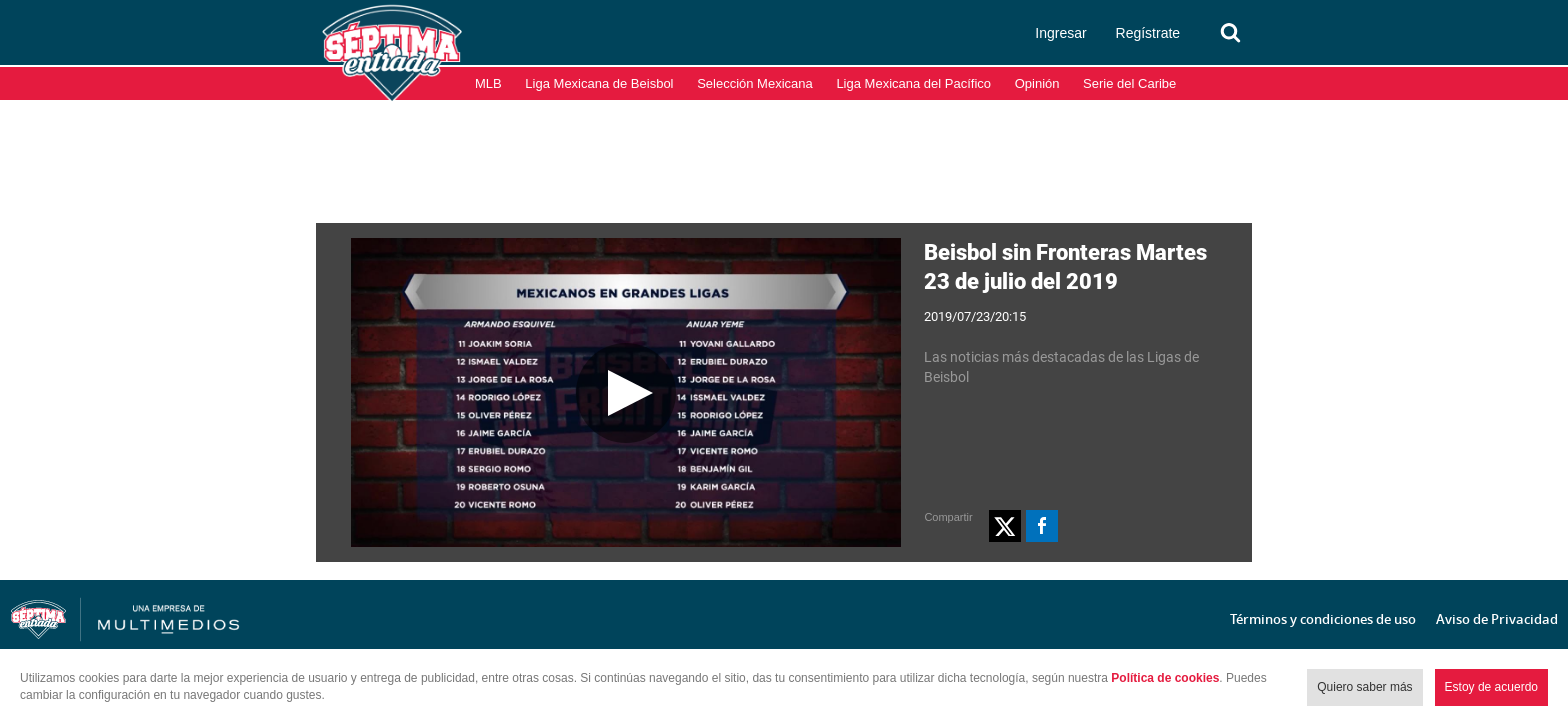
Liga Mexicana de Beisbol (599, 83)
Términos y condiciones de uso (1323, 619)
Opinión (1037, 83)
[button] (1005, 526)
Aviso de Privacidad (1497, 619)
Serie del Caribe (1129, 83)
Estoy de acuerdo (1491, 687)
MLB (488, 83)
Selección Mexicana (755, 83)
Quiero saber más (1364, 687)
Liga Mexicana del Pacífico (913, 83)
